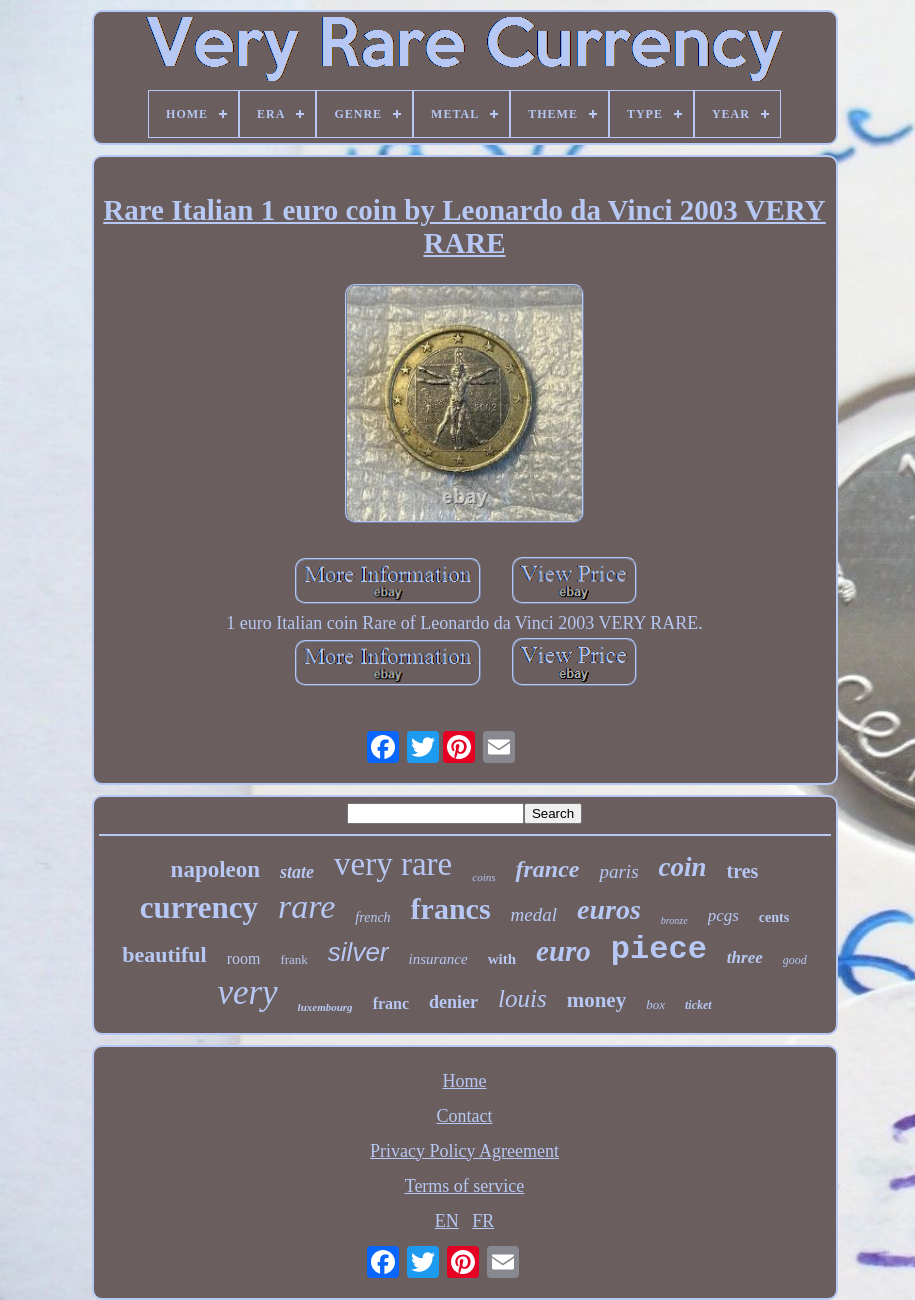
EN (447, 1221)
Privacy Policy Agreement (464, 1151)
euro (563, 951)
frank (293, 959)
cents (774, 917)
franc (391, 1003)
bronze (674, 920)
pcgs (723, 915)
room (244, 958)
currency (199, 907)
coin (683, 867)
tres (743, 871)
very (247, 992)
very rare (393, 864)
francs (451, 908)
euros (609, 909)
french (372, 917)
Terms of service (465, 1186)
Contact (465, 1116)
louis (522, 998)
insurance (438, 959)
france (547, 869)
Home (465, 1081)
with (502, 959)
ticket (698, 1005)
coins (483, 877)
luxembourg (325, 1007)
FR (483, 1221)
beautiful (164, 954)
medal (534, 914)
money (597, 1000)
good (795, 960)
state (297, 872)
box (655, 1004)
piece (659, 949)
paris (618, 871)
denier (453, 1002)
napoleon (215, 869)
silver (358, 952)
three (745, 957)
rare (306, 906)
